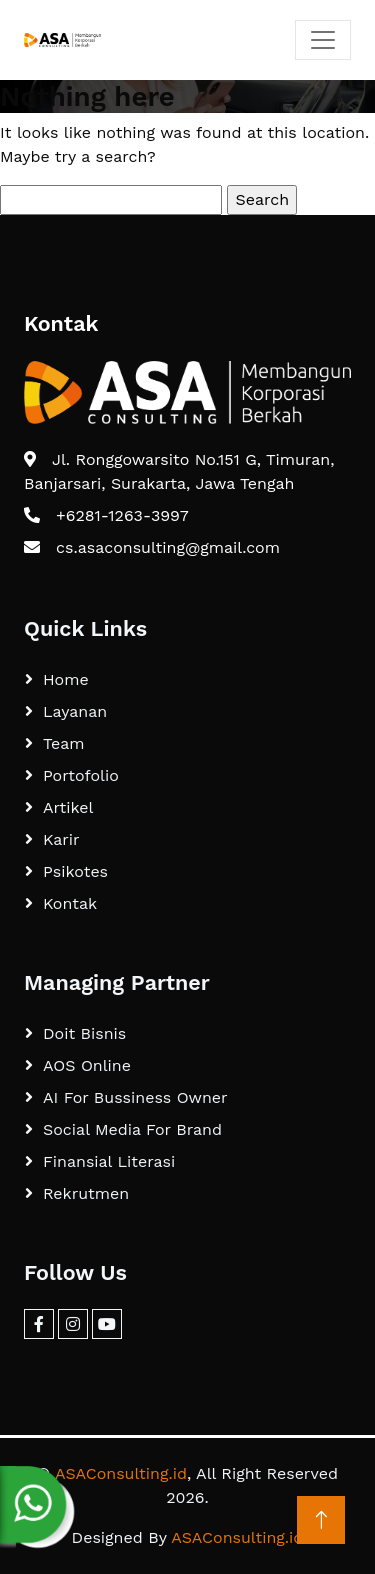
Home (66, 679)
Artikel (68, 807)
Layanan (75, 711)
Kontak (70, 903)
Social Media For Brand (132, 1129)
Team (63, 743)
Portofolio (81, 775)
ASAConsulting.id (121, 1473)
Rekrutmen (86, 1193)
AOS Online (87, 1065)
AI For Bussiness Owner (135, 1097)
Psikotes (75, 871)
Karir (61, 839)
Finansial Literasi (109, 1161)
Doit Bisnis (84, 1033)
